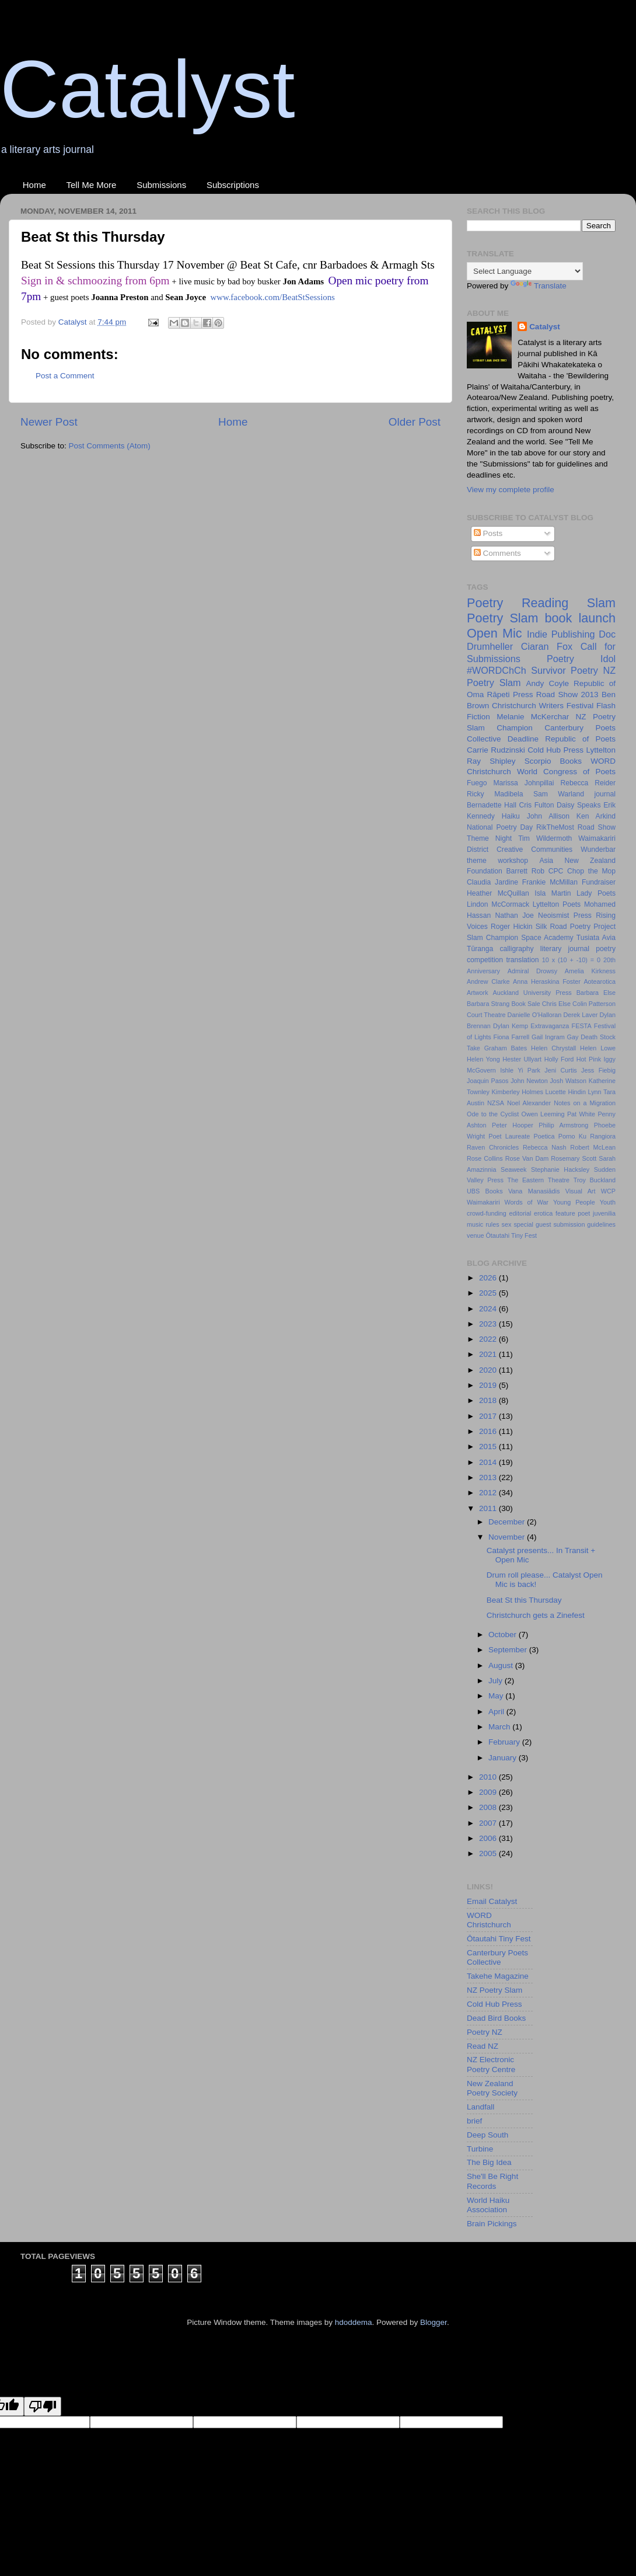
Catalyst (147, 89)
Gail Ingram (548, 1036)
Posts (488, 533)
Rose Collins (485, 1158)
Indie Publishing (561, 634)
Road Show (597, 827)
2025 (489, 1293)
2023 (489, 1324)
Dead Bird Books (496, 2018)
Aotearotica (599, 981)
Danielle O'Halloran (535, 1014)
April (497, 1711)
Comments (497, 553)
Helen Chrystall (553, 1048)
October (503, 1634)
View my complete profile (510, 489)
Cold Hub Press (555, 750)
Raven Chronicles (493, 1147)
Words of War (526, 1202)
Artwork (477, 992)
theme (477, 861)
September (508, 1649)
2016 (489, 1431)
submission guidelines (584, 1224)
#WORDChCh (496, 670)
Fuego (477, 783)
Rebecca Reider (588, 783)
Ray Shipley (491, 761)
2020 (489, 1370)
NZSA (495, 1102)
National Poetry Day (500, 827)
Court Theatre (486, 1014)
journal (605, 794)
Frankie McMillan (550, 882)
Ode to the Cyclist (493, 1114)
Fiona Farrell (512, 1036)
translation (522, 960)
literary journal (564, 949)
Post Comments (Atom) (110, 445)
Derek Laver (580, 1014)
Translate (539, 285)
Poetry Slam (503, 618)
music (475, 1224)
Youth (608, 1202)
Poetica (544, 1136)
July (496, 1680)
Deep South (487, 2135)
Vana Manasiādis (534, 1191)
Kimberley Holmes (517, 1091)
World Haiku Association (488, 2205)
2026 (489, 1277)
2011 (489, 1508)
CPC (556, 871)
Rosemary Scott (573, 1158)
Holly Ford (559, 1059)
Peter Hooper (512, 1125)
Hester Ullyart (521, 1059)
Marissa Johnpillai (523, 783)
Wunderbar (598, 849)
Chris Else (556, 1003)
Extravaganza (549, 1025)
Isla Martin (552, 893)
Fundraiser (599, 882)
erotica (543, 1213)
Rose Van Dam (527, 1158)
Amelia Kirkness (590, 970)
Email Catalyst (492, 1901)
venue (475, 1235)
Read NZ (482, 2046)
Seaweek (513, 1169)
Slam (601, 603)
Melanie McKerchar (533, 716)
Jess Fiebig (598, 1070)
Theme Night (489, 838)
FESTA (582, 1025)
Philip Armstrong (563, 1125)
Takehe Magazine (498, 1976)
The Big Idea (489, 2162)
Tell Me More (92, 185)
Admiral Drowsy (532, 970)
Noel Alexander (529, 1102)
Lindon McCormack (498, 904)
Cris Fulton (536, 805)
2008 (489, 1807)
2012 (489, 1492)
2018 (489, 1400)
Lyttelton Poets (557, 904)
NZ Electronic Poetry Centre (491, 2064)
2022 (489, 1339)
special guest (532, 1224)
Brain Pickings (492, 2223)
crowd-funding (486, 1213)
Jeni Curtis (560, 1070)
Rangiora (603, 1136)
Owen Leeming (543, 1114)
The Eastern (526, 1179)
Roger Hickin (511, 927)
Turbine (480, 2149)
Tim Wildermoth (545, 838)
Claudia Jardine (492, 882)
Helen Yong (483, 1059)
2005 (489, 1853)
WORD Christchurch (489, 1920)
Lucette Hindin (565, 1091)
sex (507, 1224)
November (507, 1537)
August (501, 1665)
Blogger (433, 2322)
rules (492, 1224)
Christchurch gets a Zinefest (536, 1615)
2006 (489, 1838)
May (496, 1695)
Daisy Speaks (578, 805)
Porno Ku (572, 1136)
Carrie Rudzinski (496, 750)
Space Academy (547, 938)
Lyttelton (601, 750)
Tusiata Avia (596, 938)
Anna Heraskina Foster (547, 981)
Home (34, 185)
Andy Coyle (547, 683)
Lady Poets (596, 893)
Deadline (523, 738)
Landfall (480, 2106)
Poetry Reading (517, 603)
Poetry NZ (484, 2032)
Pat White (581, 1114)
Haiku (511, 816)
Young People (574, 1202)
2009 (489, 1792)
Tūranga (480, 949)
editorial (520, 1213)
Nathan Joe (514, 915)
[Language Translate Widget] (525, 271)
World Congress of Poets (566, 771)
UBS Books (485, 1191)
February (505, 1742)
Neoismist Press (565, 915)
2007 (489, 1823)
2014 (489, 1462)
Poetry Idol (581, 658)
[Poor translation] (42, 2406)
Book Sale (525, 1003)
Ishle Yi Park (520, 1070)
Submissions (161, 185)
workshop (513, 861)
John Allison (548, 816)
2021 (489, 1354)
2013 (489, 1477)
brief (474, 2121)
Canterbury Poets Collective (497, 1957)
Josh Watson (568, 1080)
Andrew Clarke (488, 981)
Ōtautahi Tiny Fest (511, 1235)
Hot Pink (588, 1059)
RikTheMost (555, 827)
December (507, 1521)
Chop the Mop (591, 871)
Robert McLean (593, 1147)
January (503, 1757)
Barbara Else (596, 992)
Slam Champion (492, 938)
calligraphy (517, 949)
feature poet (572, 1213)
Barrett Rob (525, 871)
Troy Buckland (595, 1179)
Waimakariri (483, 1202)
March (500, 1726)
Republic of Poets (580, 738)
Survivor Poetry (564, 670)
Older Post (415, 422)
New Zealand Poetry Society (492, 2088)
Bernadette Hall (491, 805)
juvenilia (604, 1213)
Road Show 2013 (567, 694)
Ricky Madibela (495, 794)
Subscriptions (233, 185)
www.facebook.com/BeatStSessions (272, 297)
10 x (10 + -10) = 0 (571, 959)
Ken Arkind (596, 816)
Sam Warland (558, 794)
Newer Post (49, 422)
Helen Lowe (598, 1048)
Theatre (558, 1179)
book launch (580, 618)
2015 (489, 1446)
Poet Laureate (509, 1136)
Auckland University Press (532, 992)
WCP (608, 1191)
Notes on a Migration (585, 1102)
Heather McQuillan (498, 893)
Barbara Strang (488, 1003)
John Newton (529, 1080)
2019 (489, 1385)
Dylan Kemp (510, 1025)
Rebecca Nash (545, 1147)
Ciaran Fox (546, 646)
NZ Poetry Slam (494, 1990)
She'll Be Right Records (492, 2181)
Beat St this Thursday (524, 1600)
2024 (489, 1308)
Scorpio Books (553, 761)
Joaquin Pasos (487, 1080)
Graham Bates (505, 1048)
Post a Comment (65, 375)
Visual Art (580, 1191)
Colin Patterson (594, 1003)
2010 (489, 1777)
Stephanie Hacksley (560, 1169)
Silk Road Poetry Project (576, 927)
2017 (489, 1416)
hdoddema (353, 2322)
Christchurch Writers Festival (542, 705)
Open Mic (494, 633)
